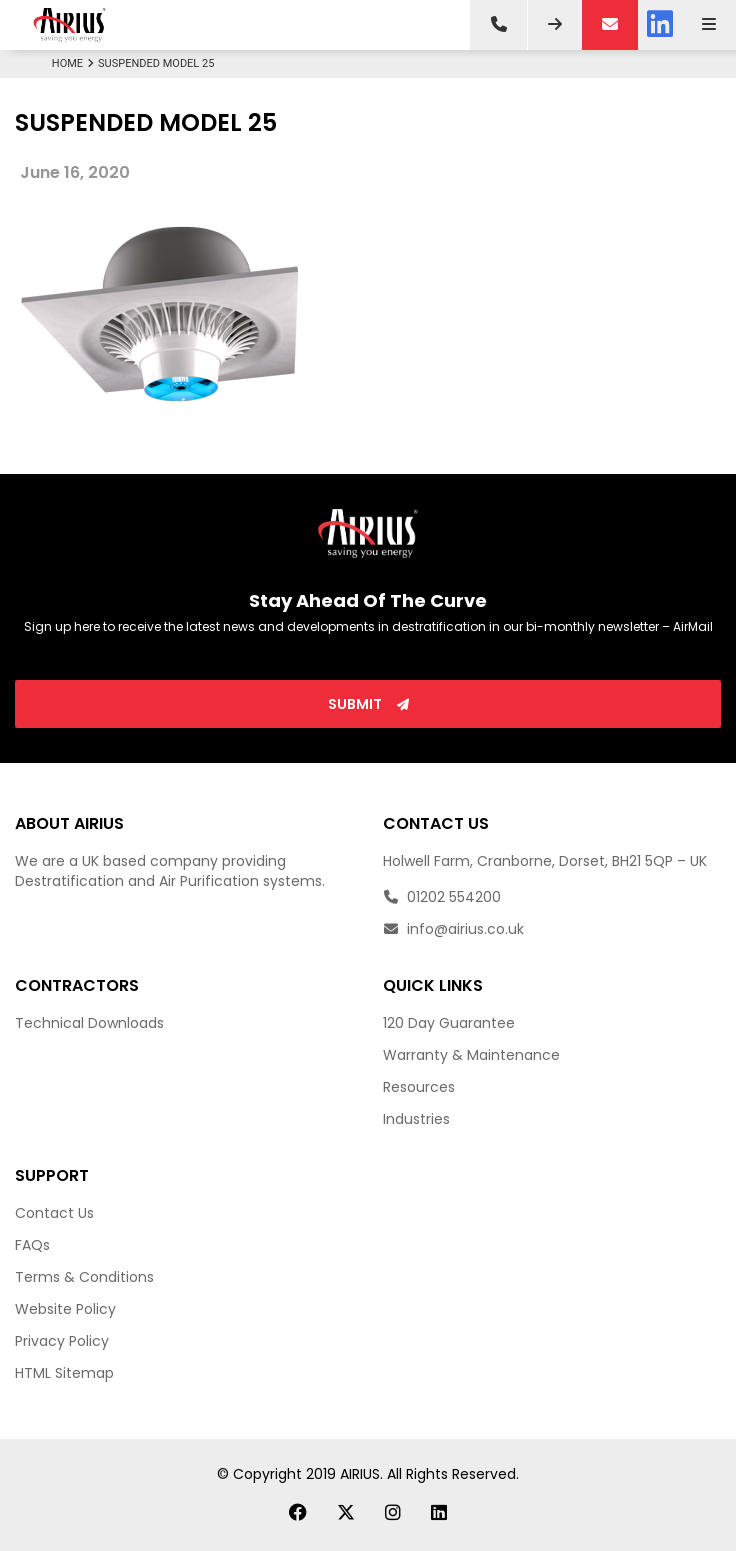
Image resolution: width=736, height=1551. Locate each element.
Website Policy (65, 1309)
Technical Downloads (89, 1023)
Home (75, 63)
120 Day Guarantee (449, 1023)
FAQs (32, 1245)
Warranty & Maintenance (471, 1055)
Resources (419, 1087)
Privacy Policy (62, 1341)
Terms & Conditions (84, 1277)
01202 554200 (442, 897)
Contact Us (54, 1213)
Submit (368, 704)
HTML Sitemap (64, 1373)
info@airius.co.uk (453, 929)
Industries (416, 1119)
